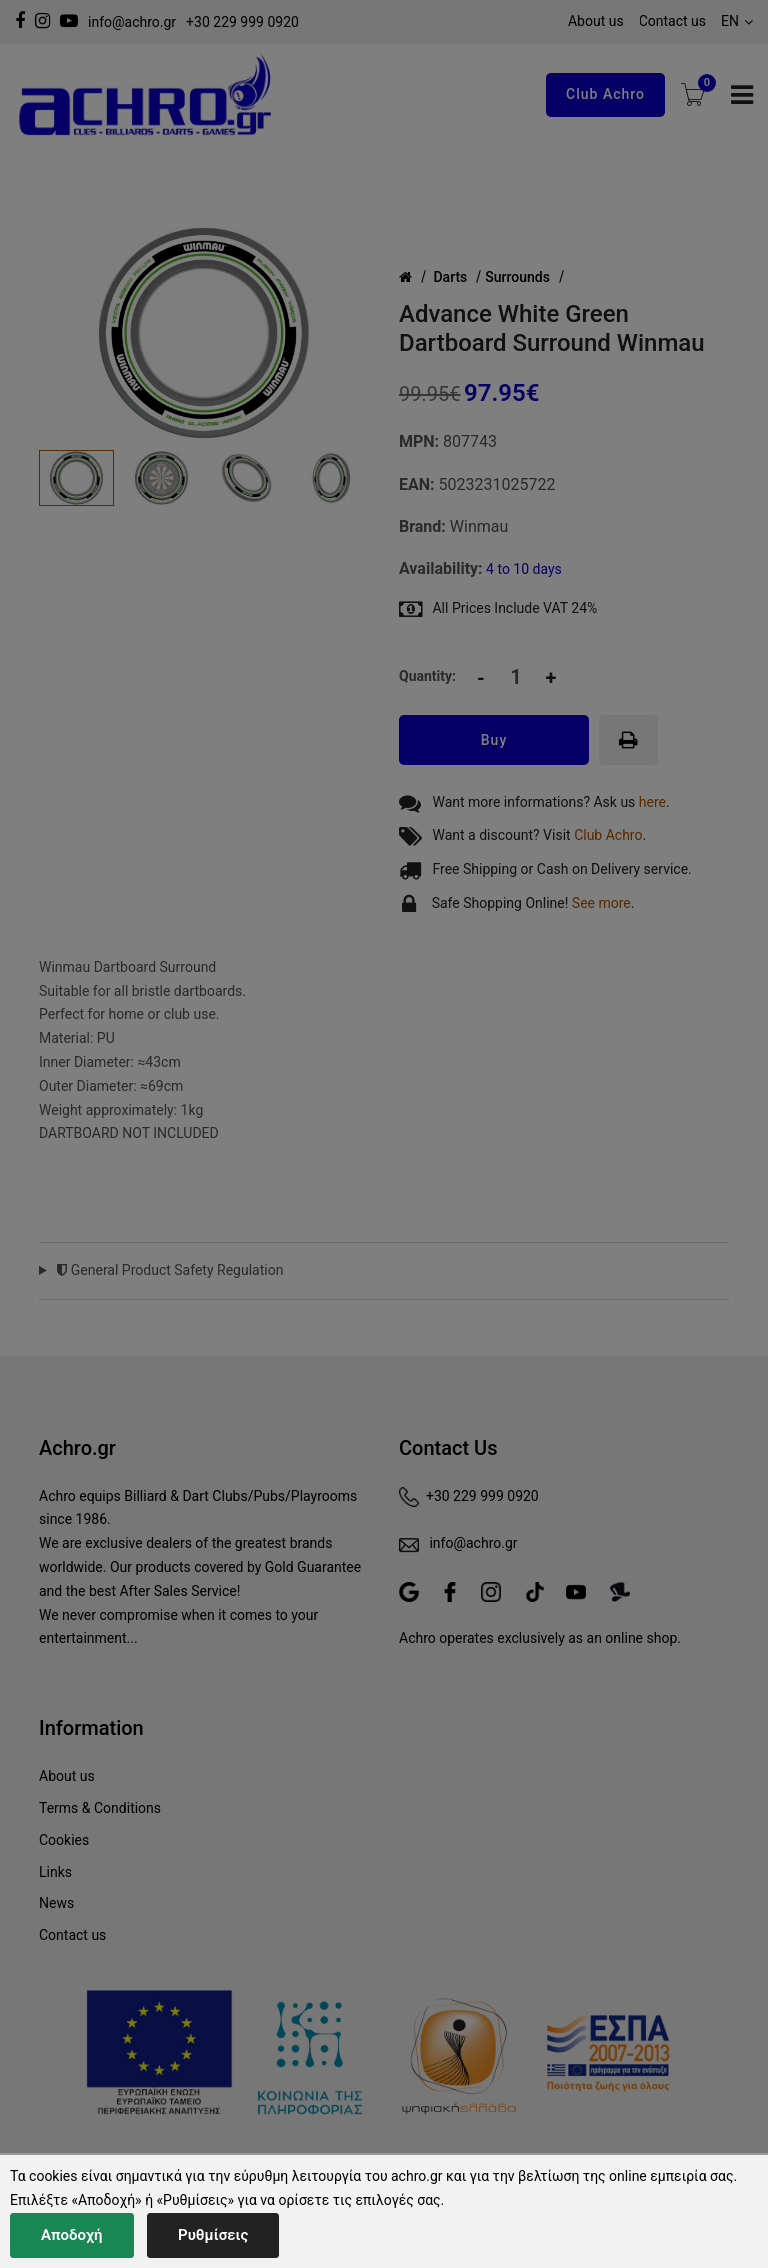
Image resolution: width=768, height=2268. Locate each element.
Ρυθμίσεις (213, 2235)
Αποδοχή (72, 2235)
